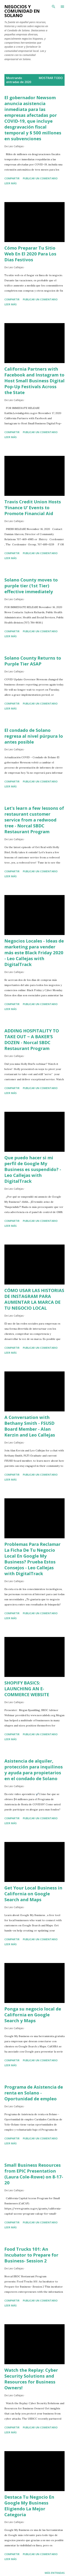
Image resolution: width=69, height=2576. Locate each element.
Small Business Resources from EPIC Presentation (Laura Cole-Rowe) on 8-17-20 (33, 2174)
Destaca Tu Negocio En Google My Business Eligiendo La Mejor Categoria (29, 2506)
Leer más (10, 183)
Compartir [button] (12, 178)
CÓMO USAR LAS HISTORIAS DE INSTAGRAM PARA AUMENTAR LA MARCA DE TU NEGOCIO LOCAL (34, 1299)
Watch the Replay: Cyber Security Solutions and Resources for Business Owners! (31, 2379)
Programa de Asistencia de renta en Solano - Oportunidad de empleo (33, 2093)
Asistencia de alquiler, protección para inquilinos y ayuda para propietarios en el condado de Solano (33, 1769)
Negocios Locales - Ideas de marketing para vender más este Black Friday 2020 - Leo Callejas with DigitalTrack (34, 952)
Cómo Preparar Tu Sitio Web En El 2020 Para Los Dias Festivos (30, 254)
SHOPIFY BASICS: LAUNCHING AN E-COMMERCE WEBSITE (26, 1688)
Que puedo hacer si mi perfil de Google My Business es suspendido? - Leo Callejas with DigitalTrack (32, 1169)
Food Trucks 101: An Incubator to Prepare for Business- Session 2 (31, 2255)
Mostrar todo (51, 78)
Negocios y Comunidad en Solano (22, 10)
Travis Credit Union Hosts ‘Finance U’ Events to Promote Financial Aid (32, 507)
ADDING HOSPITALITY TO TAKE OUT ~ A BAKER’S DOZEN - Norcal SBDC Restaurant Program (31, 1039)
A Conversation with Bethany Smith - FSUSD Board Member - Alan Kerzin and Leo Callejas (29, 1426)
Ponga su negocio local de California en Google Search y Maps (32, 2015)
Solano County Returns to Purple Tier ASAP (32, 661)
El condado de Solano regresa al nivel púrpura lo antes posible (33, 736)
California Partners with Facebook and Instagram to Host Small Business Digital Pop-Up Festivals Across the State (34, 380)
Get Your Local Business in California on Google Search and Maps (33, 1893)
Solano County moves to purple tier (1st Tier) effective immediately (31, 585)
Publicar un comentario (40, 178)
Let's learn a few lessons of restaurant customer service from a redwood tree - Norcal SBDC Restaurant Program (34, 820)
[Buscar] (53, 6)
